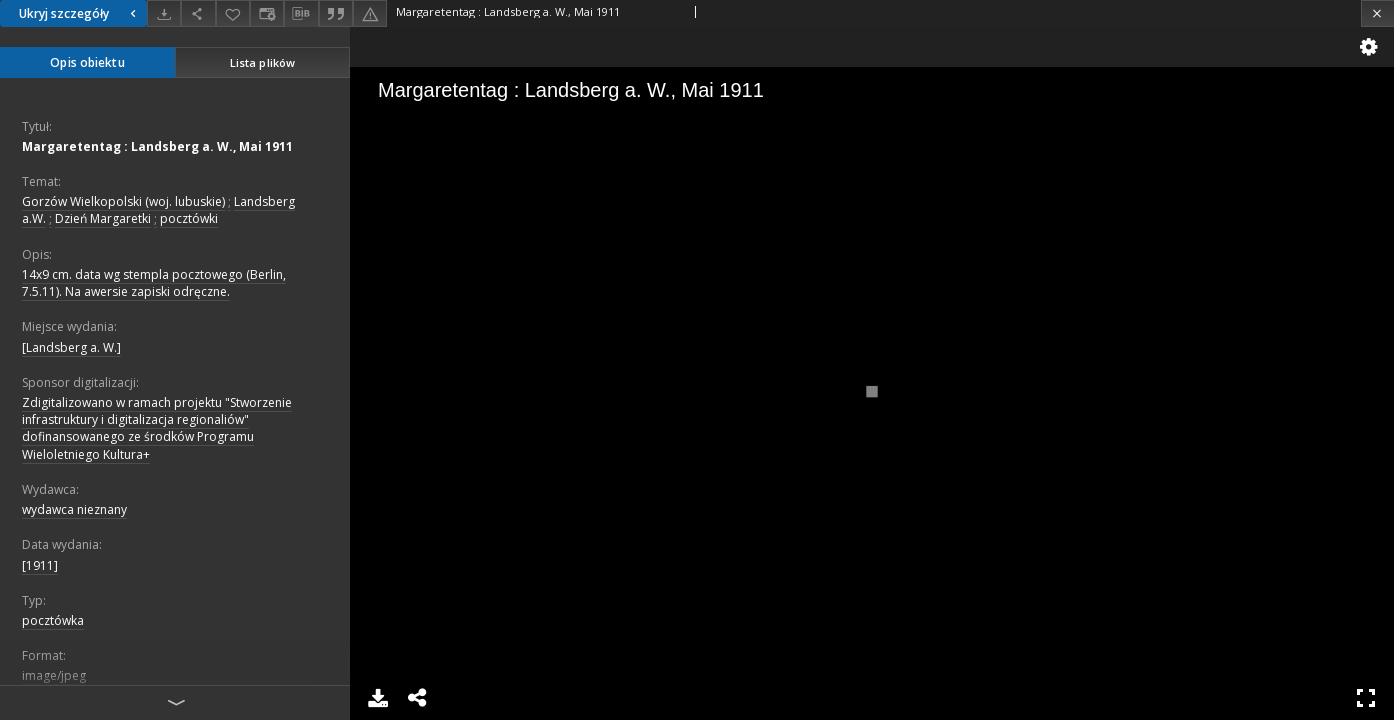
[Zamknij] (1377, 13)
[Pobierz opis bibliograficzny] (301, 14)
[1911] (40, 565)
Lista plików (262, 62)
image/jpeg (54, 675)
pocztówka (53, 620)
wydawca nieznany (74, 509)
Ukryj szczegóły (80, 13)
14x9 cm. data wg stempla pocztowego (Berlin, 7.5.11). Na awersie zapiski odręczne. (154, 283)
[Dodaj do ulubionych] (233, 13)
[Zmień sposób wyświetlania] (267, 13)
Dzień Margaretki (103, 218)
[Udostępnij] (198, 13)
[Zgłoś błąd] (370, 13)
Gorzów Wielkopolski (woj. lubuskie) (123, 201)
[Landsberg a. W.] (71, 347)
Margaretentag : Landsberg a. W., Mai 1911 (157, 146)
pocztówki (189, 218)
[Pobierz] (164, 13)
